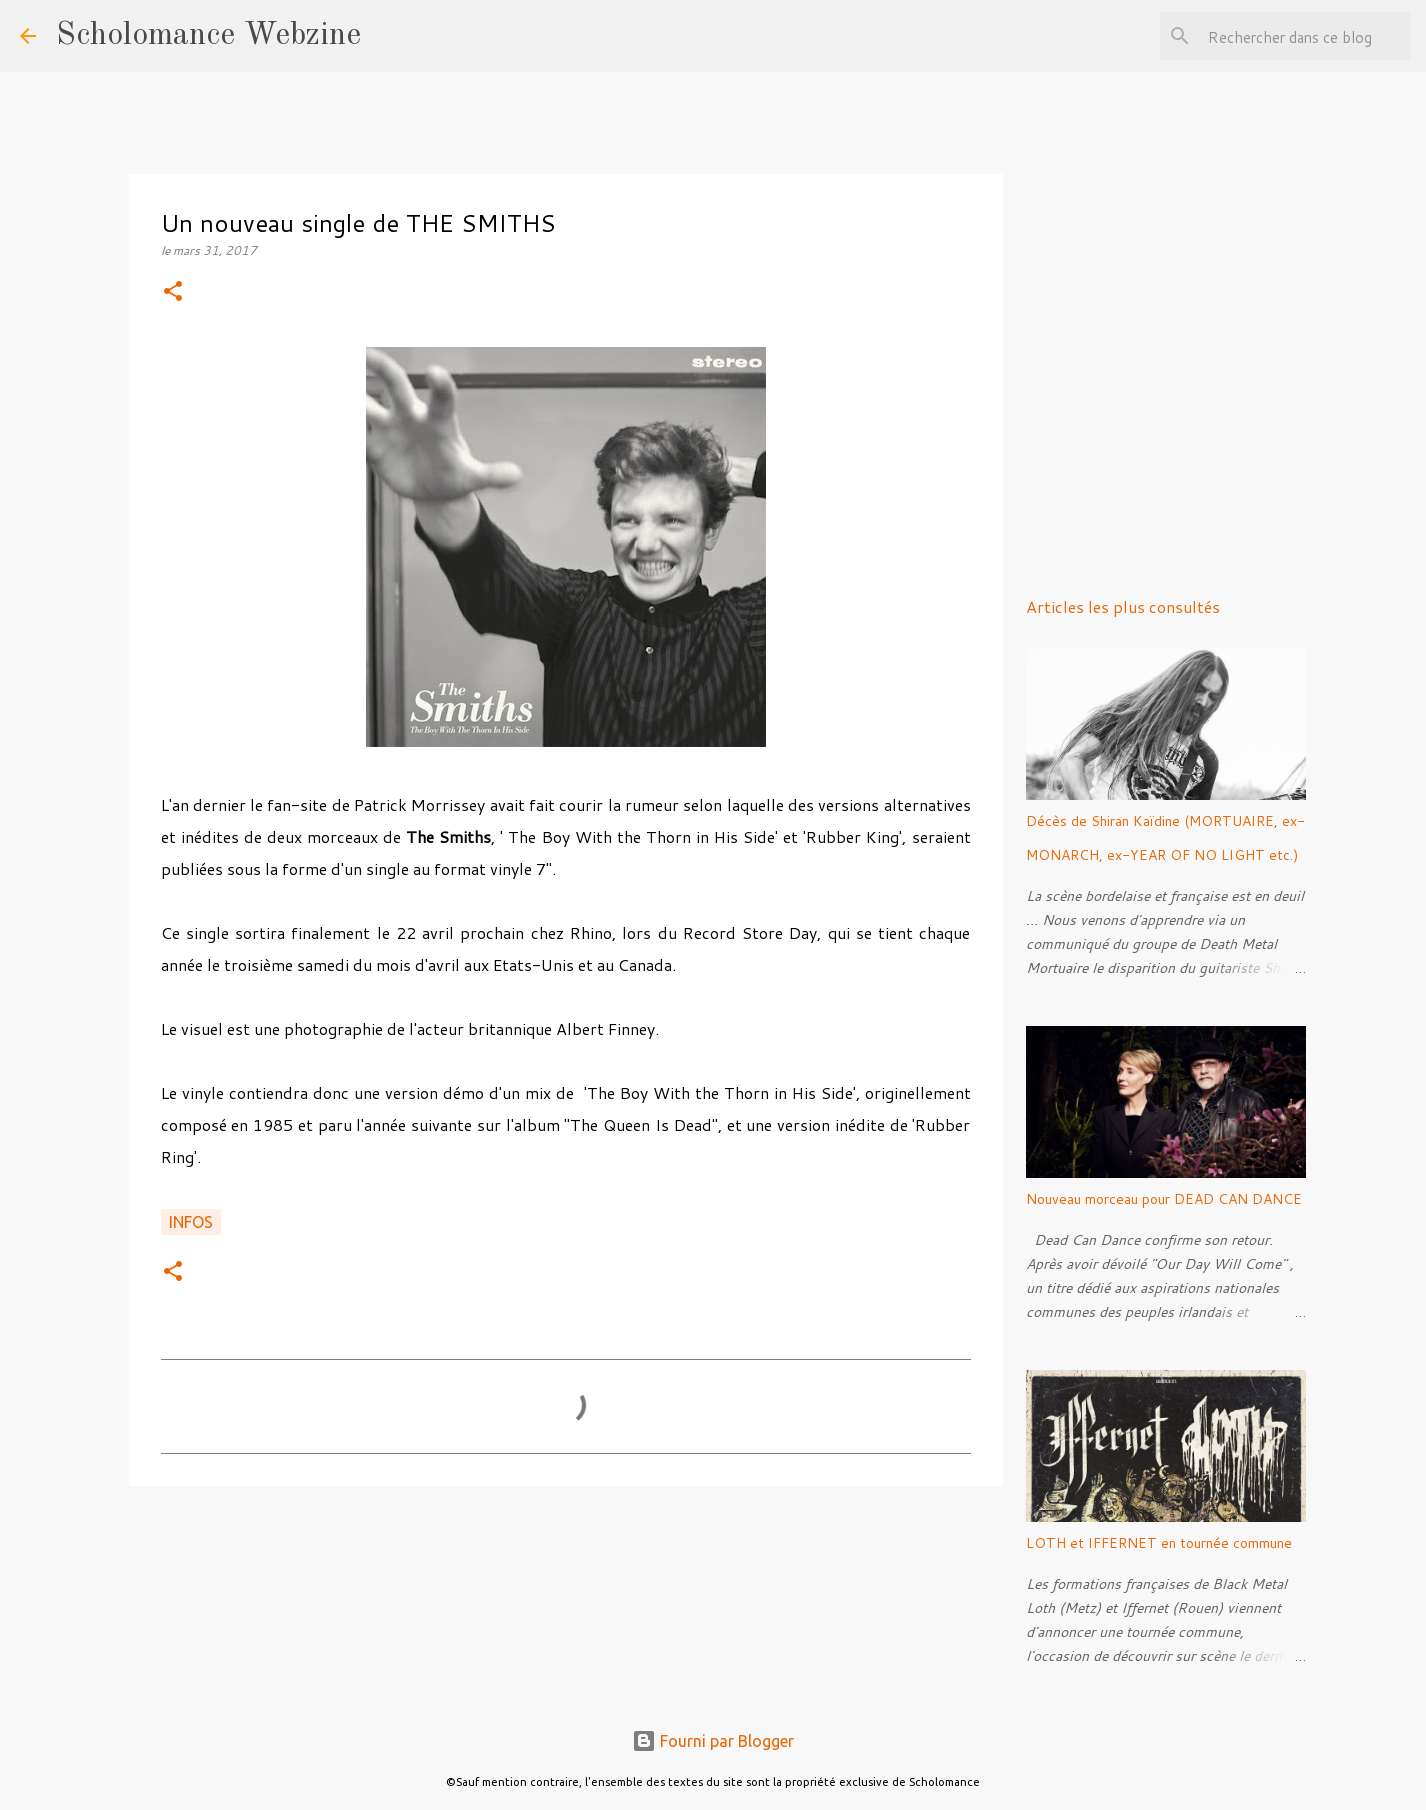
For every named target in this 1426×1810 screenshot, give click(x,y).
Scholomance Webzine (208, 36)
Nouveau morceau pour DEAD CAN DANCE (1164, 1199)
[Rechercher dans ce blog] (1305, 36)
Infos (191, 1222)
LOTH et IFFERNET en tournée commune (1159, 1543)
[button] (173, 292)
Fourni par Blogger (713, 1741)
